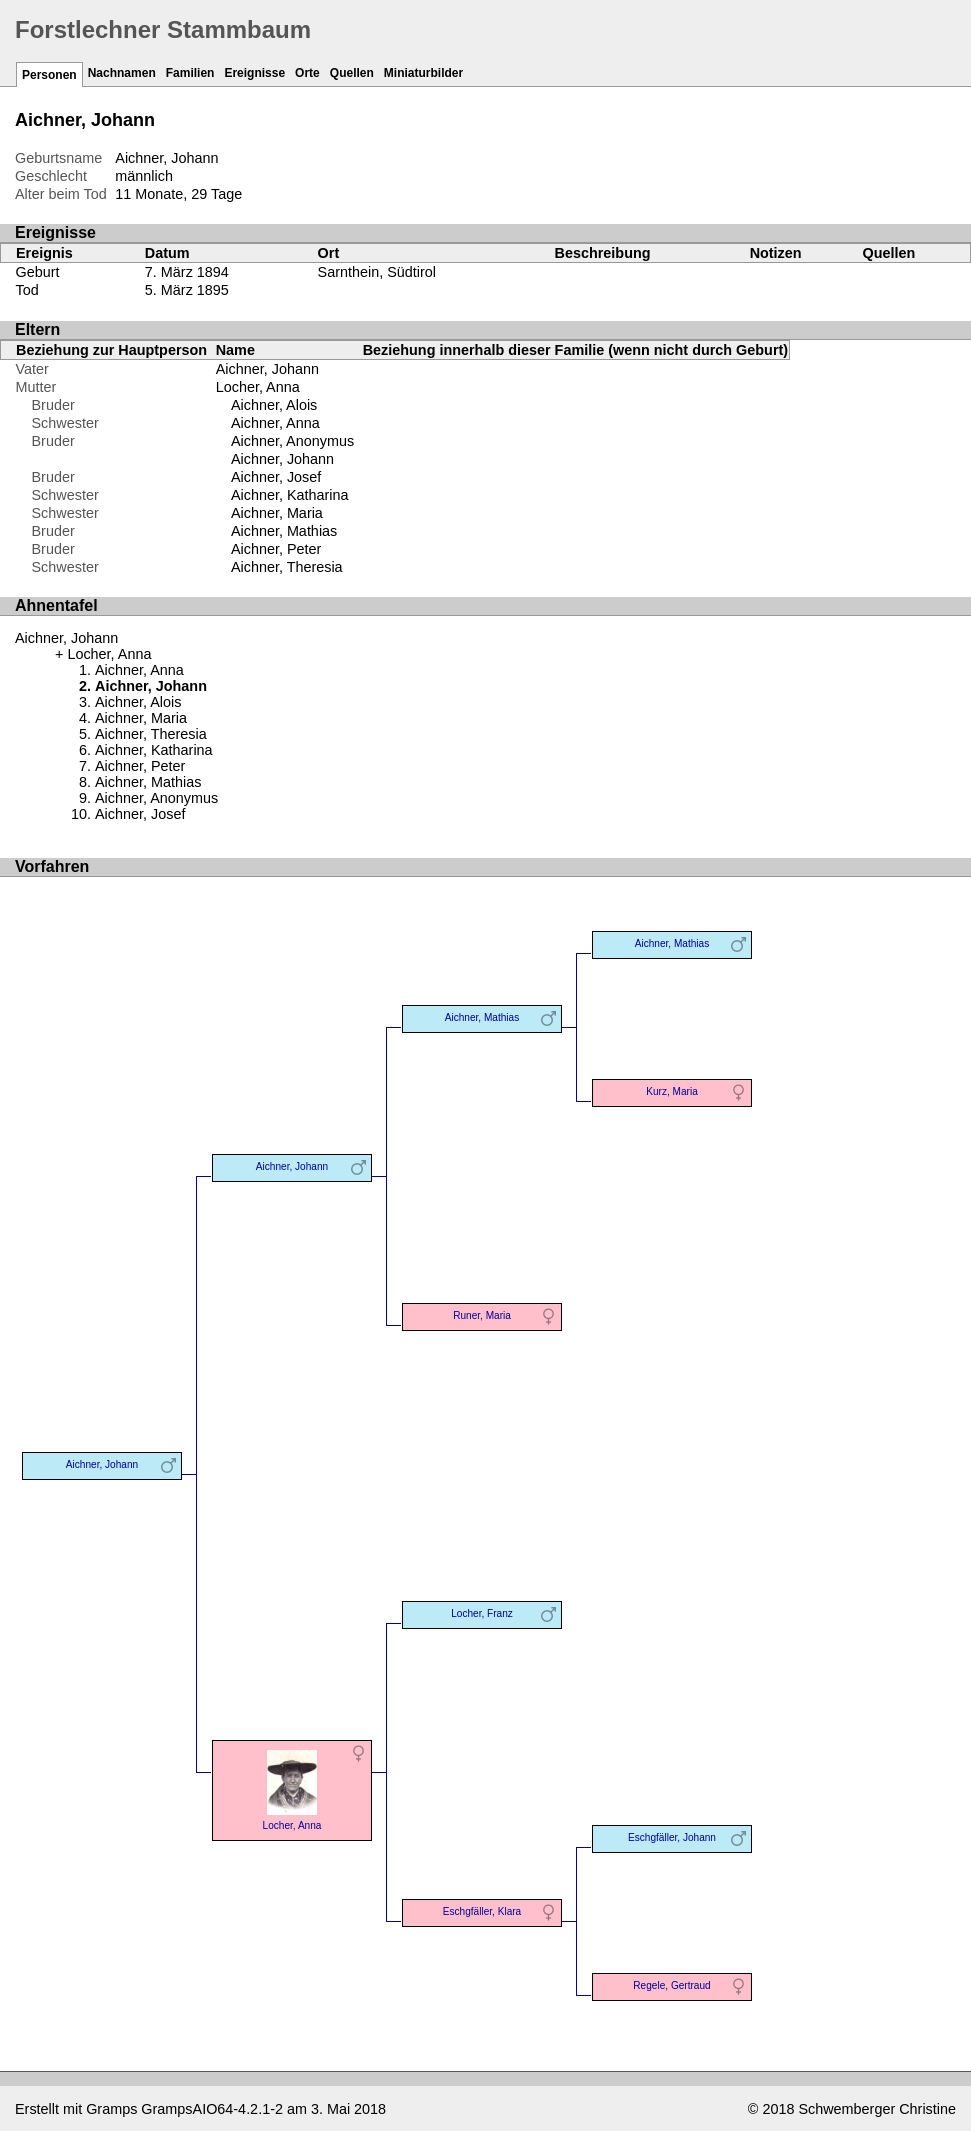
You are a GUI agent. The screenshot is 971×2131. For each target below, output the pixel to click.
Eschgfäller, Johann (672, 1837)
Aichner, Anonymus (292, 441)
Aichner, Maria (277, 513)
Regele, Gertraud (671, 1985)
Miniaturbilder (423, 73)
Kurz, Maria (672, 1091)
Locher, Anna (258, 387)
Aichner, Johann (267, 369)
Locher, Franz (482, 1613)
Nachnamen (122, 73)
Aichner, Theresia (287, 567)
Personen (49, 75)
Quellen (352, 73)
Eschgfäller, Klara (482, 1911)
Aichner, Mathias (284, 531)
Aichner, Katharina (290, 495)
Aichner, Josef (276, 477)
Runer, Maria (482, 1315)
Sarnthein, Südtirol (377, 272)
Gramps (111, 2109)
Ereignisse (254, 73)
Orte (307, 73)
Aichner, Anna (275, 423)
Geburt (38, 272)
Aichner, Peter (276, 549)
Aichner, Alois (274, 405)
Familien (190, 73)
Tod (27, 290)
